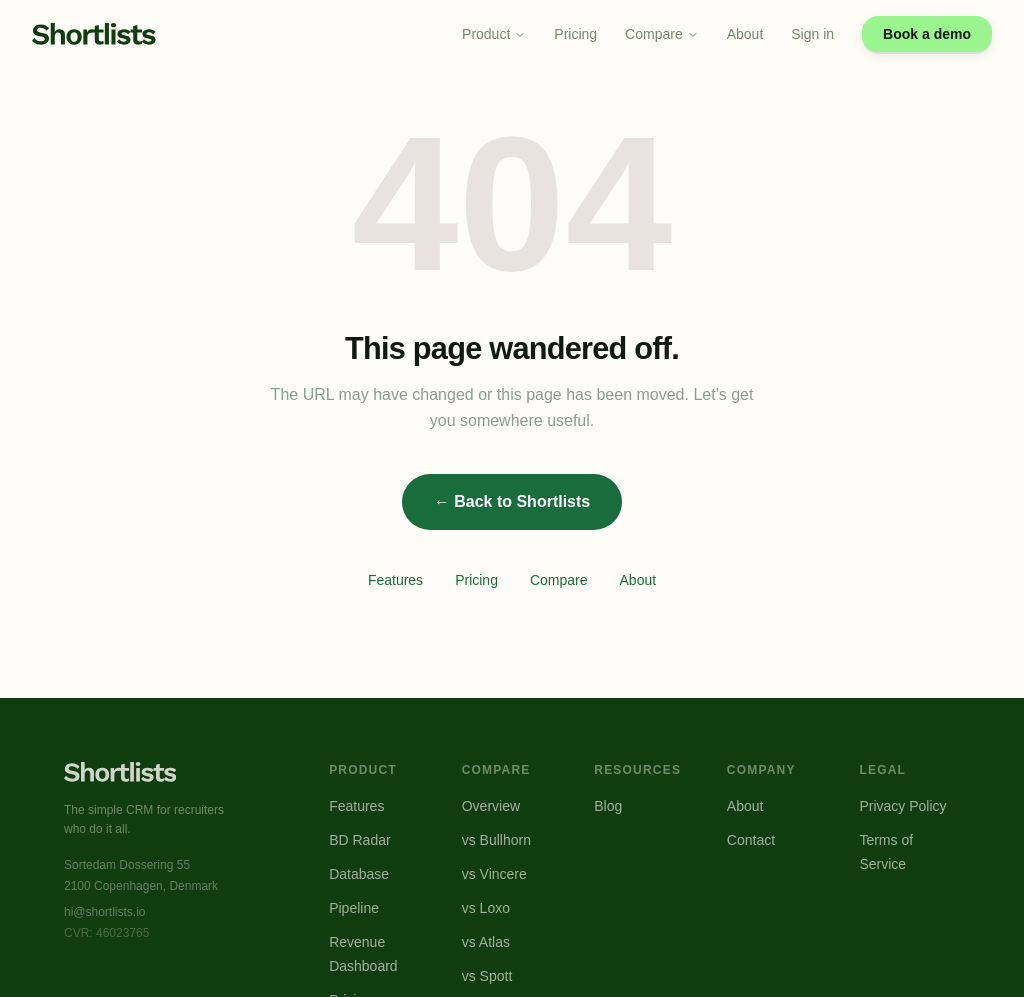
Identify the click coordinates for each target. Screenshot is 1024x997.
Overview (491, 806)
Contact (751, 840)
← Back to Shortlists (512, 501)
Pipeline (354, 908)
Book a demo (927, 34)
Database (359, 874)
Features (395, 580)
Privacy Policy (902, 806)
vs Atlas (486, 942)
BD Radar (359, 840)
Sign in (812, 34)
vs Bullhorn (496, 840)
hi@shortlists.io (105, 912)
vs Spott (487, 976)
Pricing (575, 34)
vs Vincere (494, 874)
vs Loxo (486, 908)
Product (494, 34)
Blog (608, 806)
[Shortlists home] (94, 34)
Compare (662, 34)
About (745, 34)
